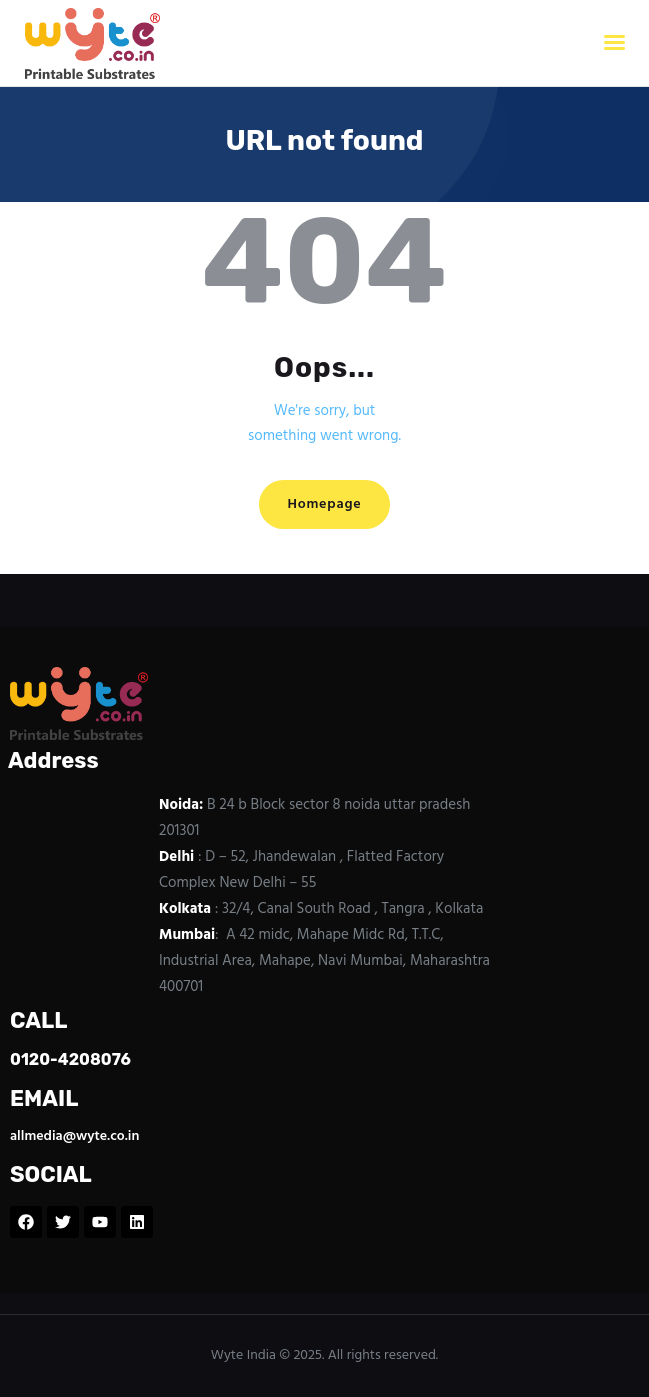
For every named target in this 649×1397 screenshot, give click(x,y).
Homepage (324, 504)
